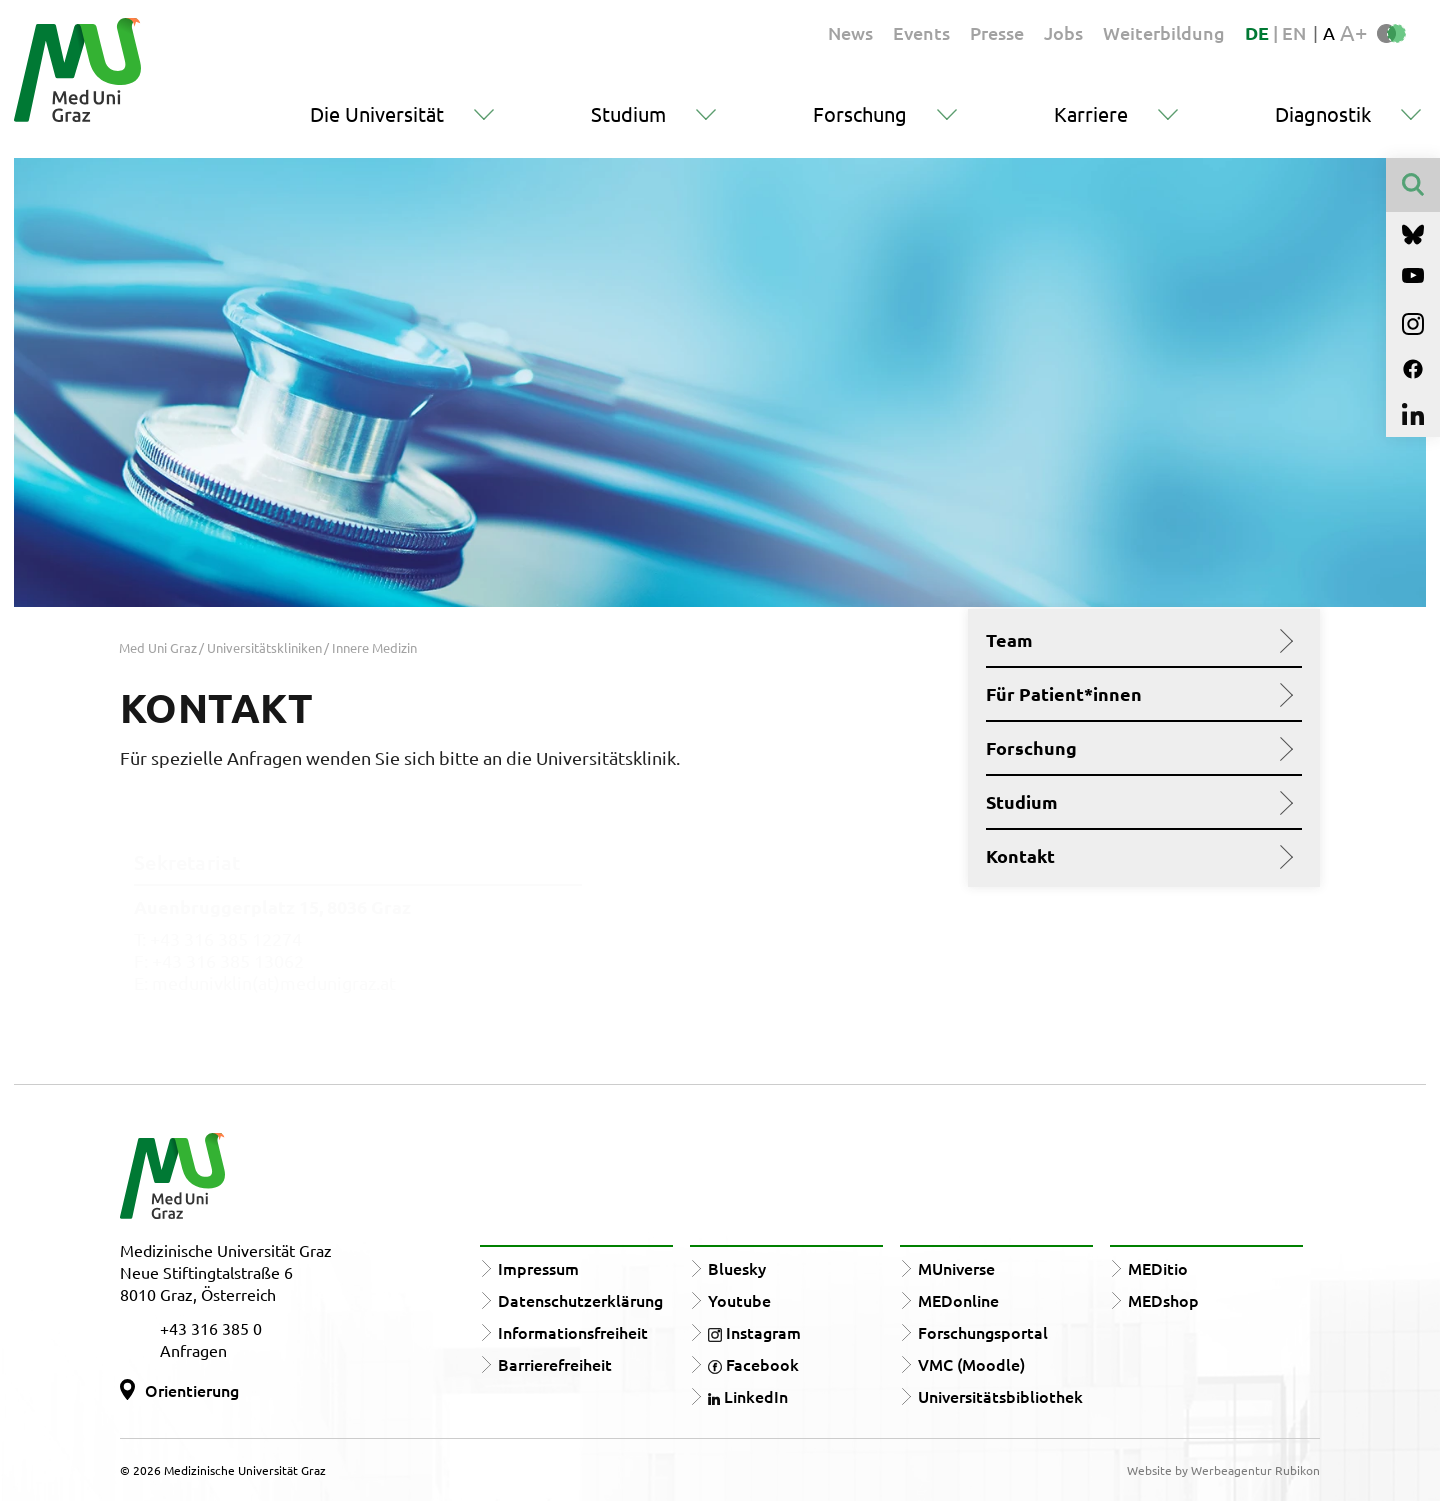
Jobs (1063, 32)
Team (1136, 640)
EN (1294, 32)
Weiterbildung (1164, 32)
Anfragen (193, 1350)
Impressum (538, 1268)
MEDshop (1163, 1300)
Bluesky (737, 1268)
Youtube (739, 1300)
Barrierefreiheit (555, 1364)
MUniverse (956, 1268)
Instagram (754, 1332)
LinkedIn (748, 1396)
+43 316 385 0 (211, 1328)
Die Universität (377, 113)
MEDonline (958, 1300)
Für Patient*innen (1136, 694)
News (850, 32)
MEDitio (1158, 1268)
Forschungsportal (983, 1332)
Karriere (1091, 113)
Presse (997, 32)
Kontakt (1136, 856)
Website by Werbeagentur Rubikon (1223, 1470)
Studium (628, 113)
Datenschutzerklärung (580, 1300)
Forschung (860, 113)
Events (921, 32)
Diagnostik (1323, 113)
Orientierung (192, 1390)
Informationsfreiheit (573, 1332)
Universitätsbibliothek (1000, 1396)
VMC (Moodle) (971, 1364)
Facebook (753, 1364)
